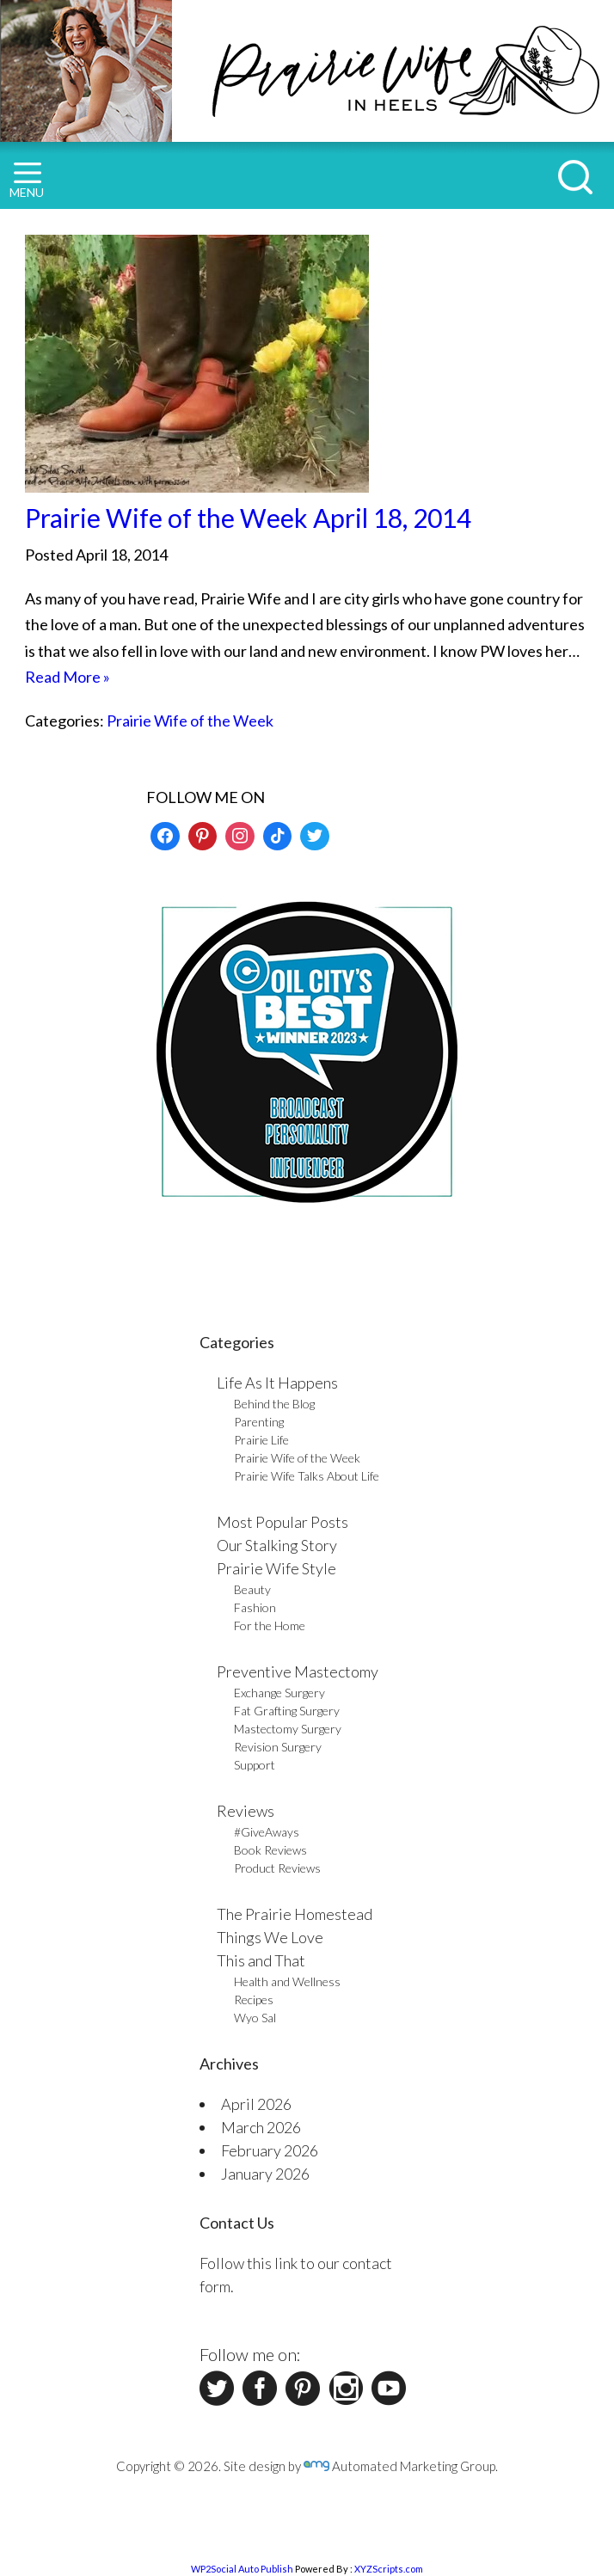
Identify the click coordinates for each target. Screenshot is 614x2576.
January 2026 (265, 2173)
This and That (261, 1960)
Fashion (255, 1607)
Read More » (67, 676)
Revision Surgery (278, 1746)
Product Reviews (277, 1868)
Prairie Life (261, 1439)
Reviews (245, 1810)
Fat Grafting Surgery (287, 1710)
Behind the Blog (274, 1403)
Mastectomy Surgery (287, 1728)
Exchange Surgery (279, 1692)
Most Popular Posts (282, 1521)
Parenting (259, 1421)
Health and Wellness (287, 1981)
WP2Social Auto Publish (242, 2568)
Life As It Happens (277, 1382)
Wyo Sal (255, 2017)
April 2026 (256, 2104)
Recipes (253, 1999)
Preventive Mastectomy (297, 1671)
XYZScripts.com (388, 2568)
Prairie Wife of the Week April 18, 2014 (248, 517)
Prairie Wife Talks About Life (306, 1476)
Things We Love (270, 1937)
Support (254, 1764)
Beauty (252, 1589)
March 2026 (261, 2127)
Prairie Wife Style (276, 1568)
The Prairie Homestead (294, 1913)
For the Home (269, 1625)
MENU (26, 181)
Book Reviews (270, 1850)
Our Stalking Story (277, 1545)
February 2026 (269, 2150)
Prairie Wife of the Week (190, 720)
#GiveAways (266, 1832)
